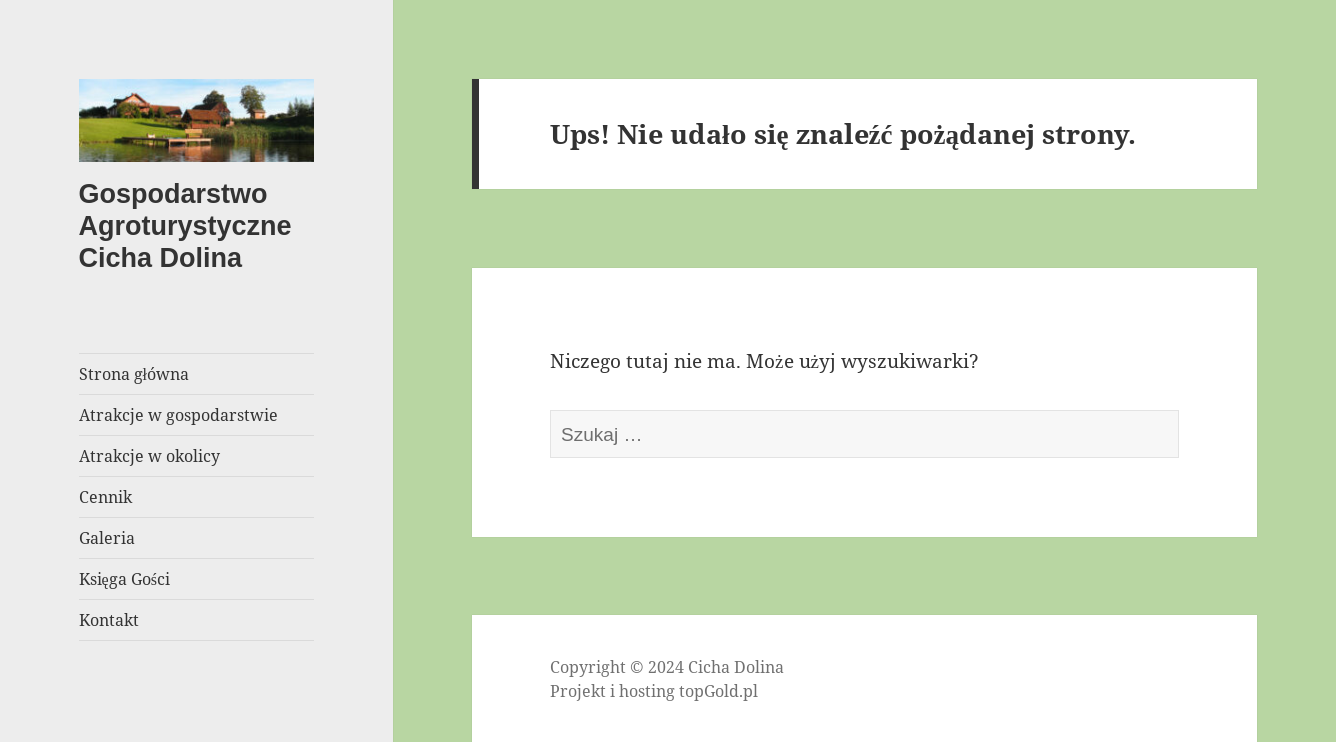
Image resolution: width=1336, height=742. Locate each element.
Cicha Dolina (736, 667)
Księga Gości (124, 579)
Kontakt (109, 620)
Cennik (105, 497)
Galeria (107, 538)
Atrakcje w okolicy (149, 456)
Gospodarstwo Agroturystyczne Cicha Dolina (185, 226)
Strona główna (134, 374)
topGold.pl (718, 691)
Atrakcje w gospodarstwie (178, 415)
